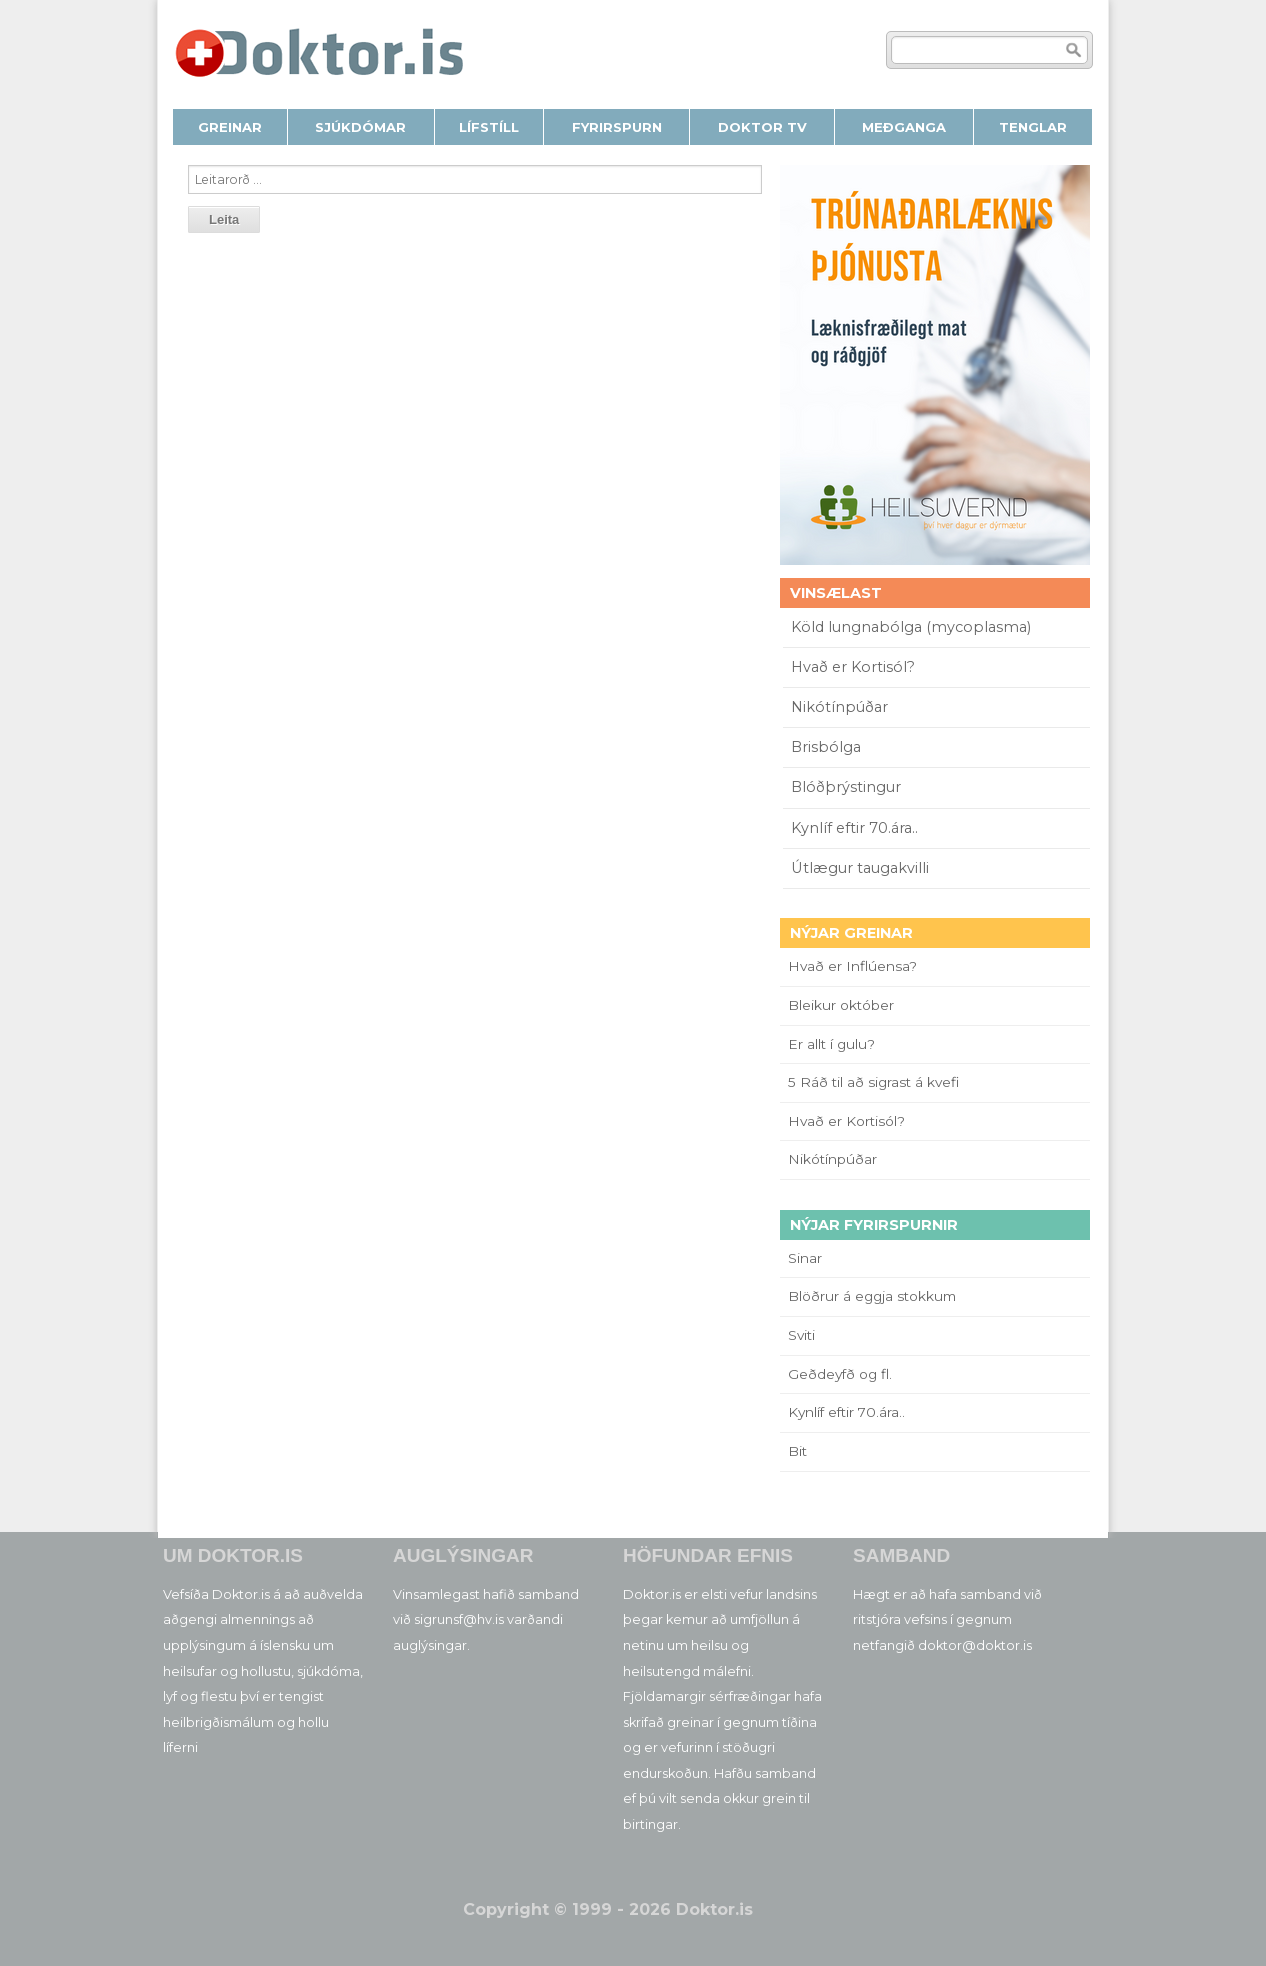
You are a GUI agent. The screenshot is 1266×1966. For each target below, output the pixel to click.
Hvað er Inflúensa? (852, 966)
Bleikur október (841, 1005)
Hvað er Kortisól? (855, 667)
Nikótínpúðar (839, 707)
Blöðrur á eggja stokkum (872, 1296)
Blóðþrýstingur (846, 787)
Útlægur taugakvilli (860, 868)
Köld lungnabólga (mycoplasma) (911, 627)
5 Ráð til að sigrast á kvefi (875, 1082)
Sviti (801, 1335)
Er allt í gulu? (834, 1044)
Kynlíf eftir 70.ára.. (854, 828)
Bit (797, 1451)
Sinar (805, 1258)
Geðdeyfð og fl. (840, 1374)
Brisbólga (826, 747)
